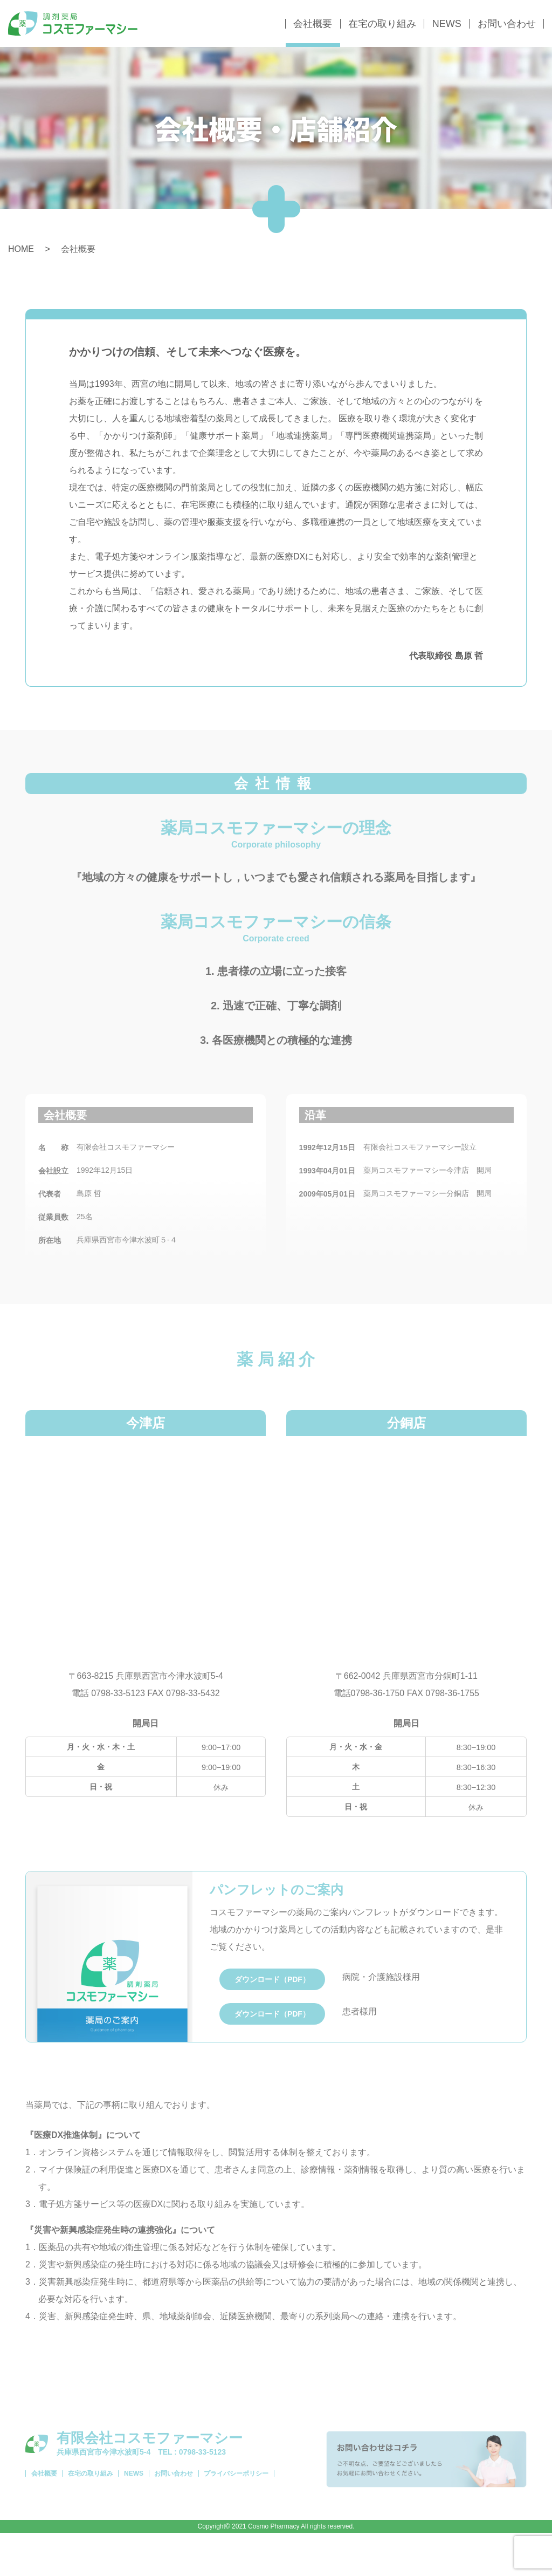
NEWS (446, 24)
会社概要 (312, 24)
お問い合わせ (507, 24)
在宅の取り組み (382, 24)
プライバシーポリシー (271, 2522)
